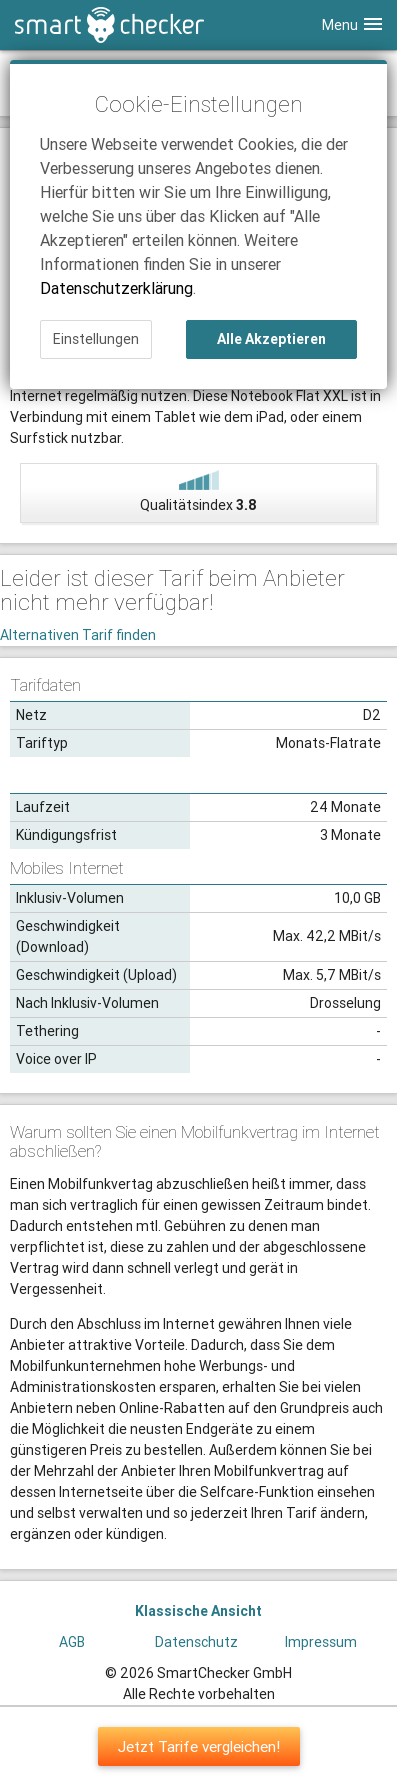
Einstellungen (96, 339)
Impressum (321, 1642)
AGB (72, 1642)
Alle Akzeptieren (271, 339)
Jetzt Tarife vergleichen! (199, 1746)
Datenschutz (196, 1642)
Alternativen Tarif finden (78, 635)
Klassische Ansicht (198, 1611)
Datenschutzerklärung (116, 288)
